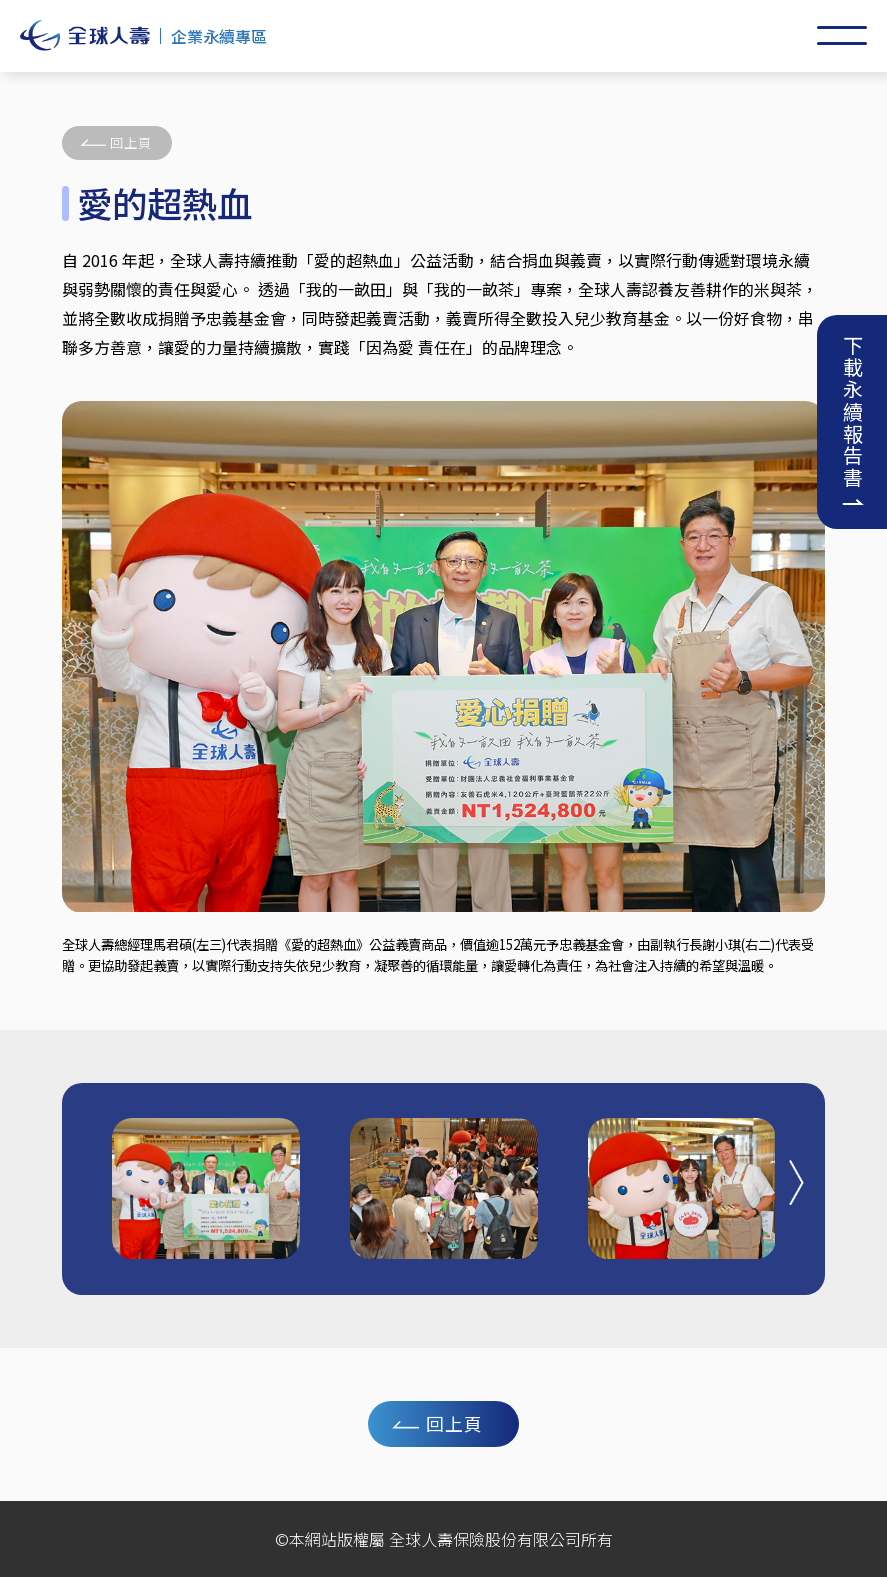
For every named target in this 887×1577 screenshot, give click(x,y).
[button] (796, 1182)
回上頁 (131, 142)
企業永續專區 (219, 36)
